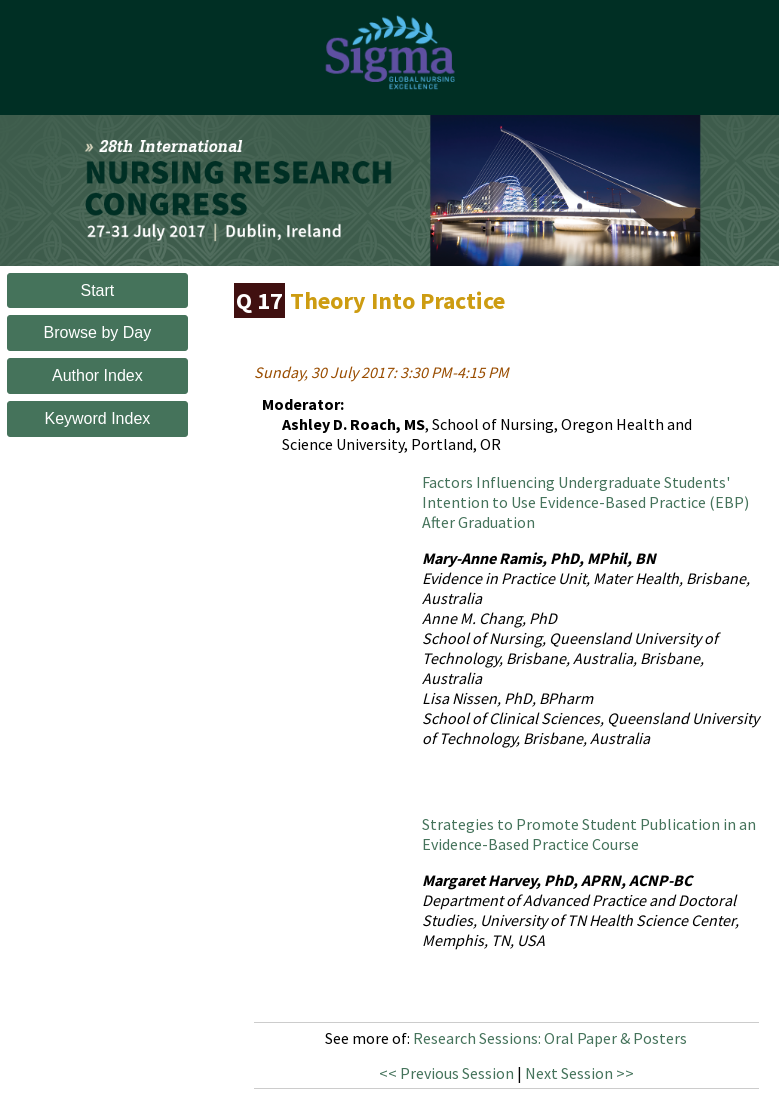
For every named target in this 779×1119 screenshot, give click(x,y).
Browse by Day (98, 332)
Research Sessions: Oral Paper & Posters (550, 1038)
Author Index (97, 375)
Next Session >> (579, 1073)
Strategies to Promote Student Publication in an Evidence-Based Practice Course (589, 834)
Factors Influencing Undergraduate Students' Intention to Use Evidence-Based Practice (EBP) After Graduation (585, 502)
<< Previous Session (446, 1073)
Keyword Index (97, 418)
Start (97, 290)
